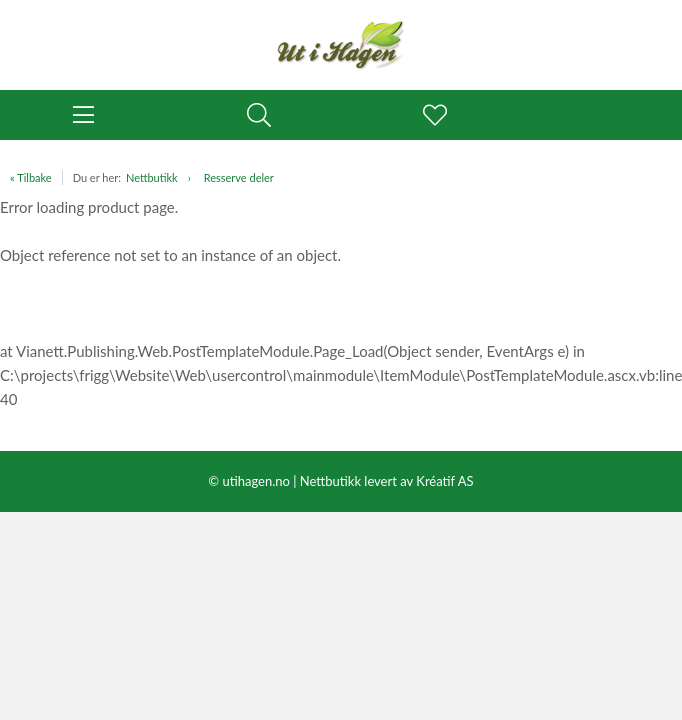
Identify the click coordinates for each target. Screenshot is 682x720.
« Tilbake (31, 177)
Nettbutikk (152, 177)
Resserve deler (239, 177)
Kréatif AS (444, 481)
